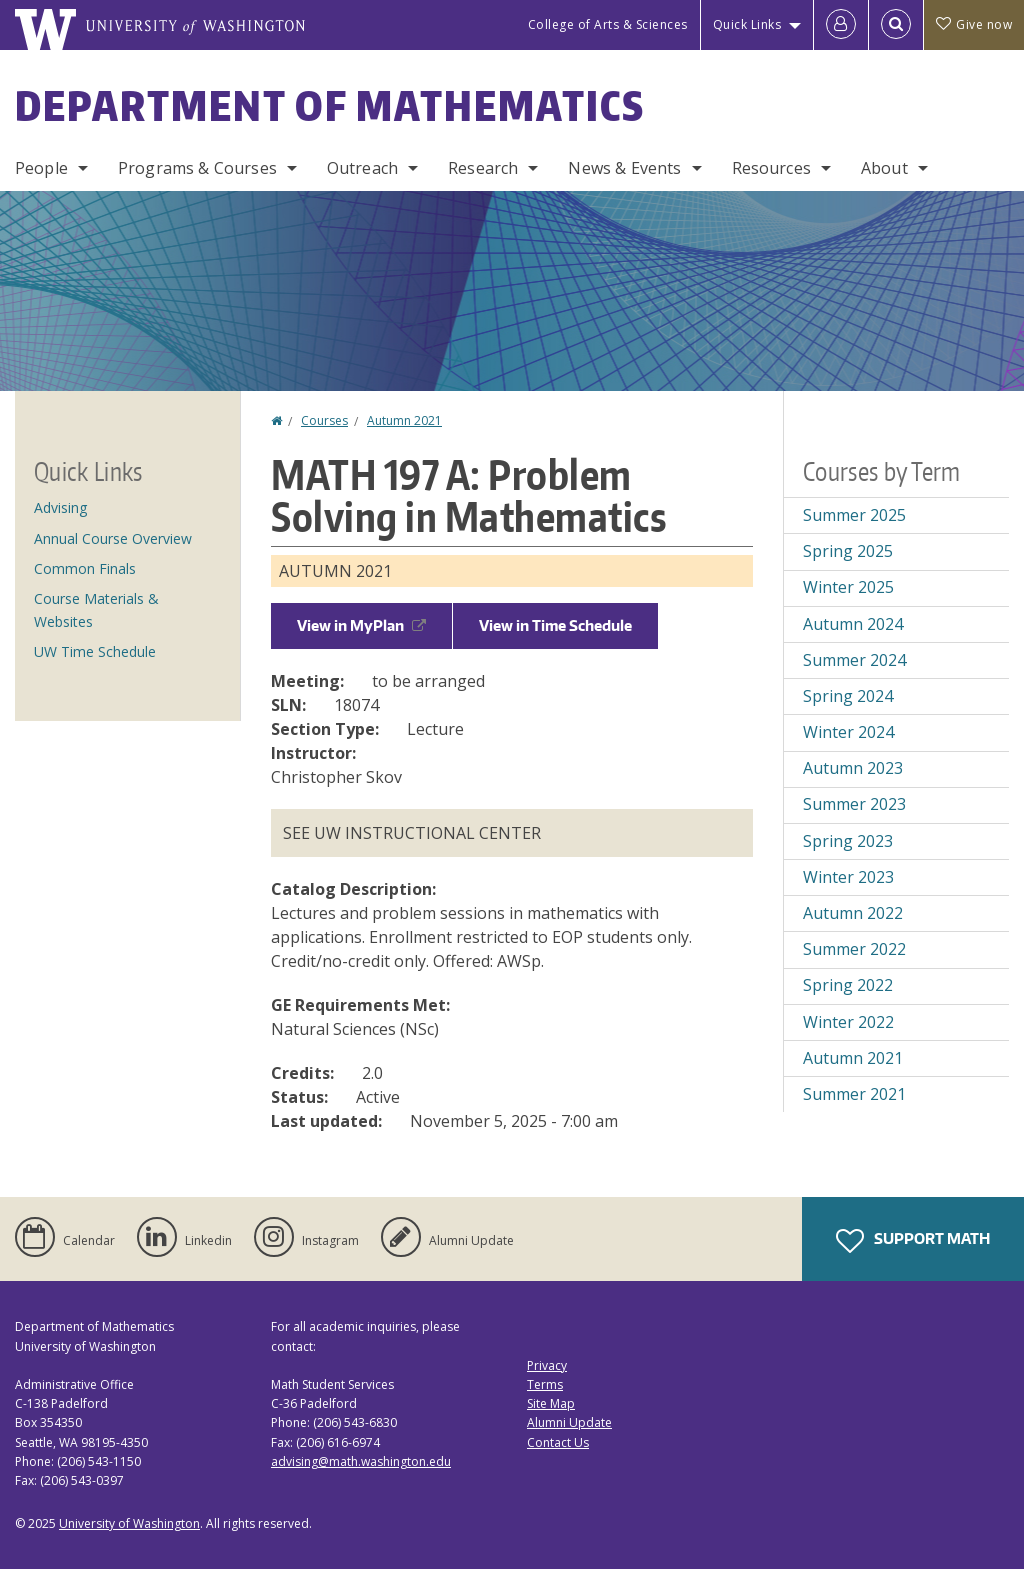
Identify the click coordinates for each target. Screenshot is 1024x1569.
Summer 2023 (854, 804)
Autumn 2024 (853, 624)
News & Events (624, 168)
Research (483, 168)
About (884, 168)
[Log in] (841, 25)
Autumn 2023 (853, 768)
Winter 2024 (848, 732)
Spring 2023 (848, 841)
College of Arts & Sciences (608, 24)
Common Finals (85, 568)
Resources (771, 168)
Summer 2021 (854, 1094)
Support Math (913, 1241)
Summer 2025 (854, 515)
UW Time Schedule (95, 651)
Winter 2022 (848, 1022)
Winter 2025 (848, 587)
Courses (324, 420)
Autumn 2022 (853, 913)
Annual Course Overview (113, 538)
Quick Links (747, 24)
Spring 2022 (848, 985)
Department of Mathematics (330, 106)
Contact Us (558, 1442)
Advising (60, 507)
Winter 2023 (848, 877)
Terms (545, 1384)
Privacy (547, 1365)
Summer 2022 (854, 949)
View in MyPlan (361, 625)
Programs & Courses (197, 168)
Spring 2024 (848, 696)
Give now (974, 24)
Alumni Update (569, 1422)
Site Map (551, 1403)
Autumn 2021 (404, 420)
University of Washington (129, 1523)
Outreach (362, 168)
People (41, 168)
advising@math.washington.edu (361, 1461)
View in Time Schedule (555, 625)
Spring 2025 (848, 551)
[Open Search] (896, 25)
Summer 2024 (854, 660)
